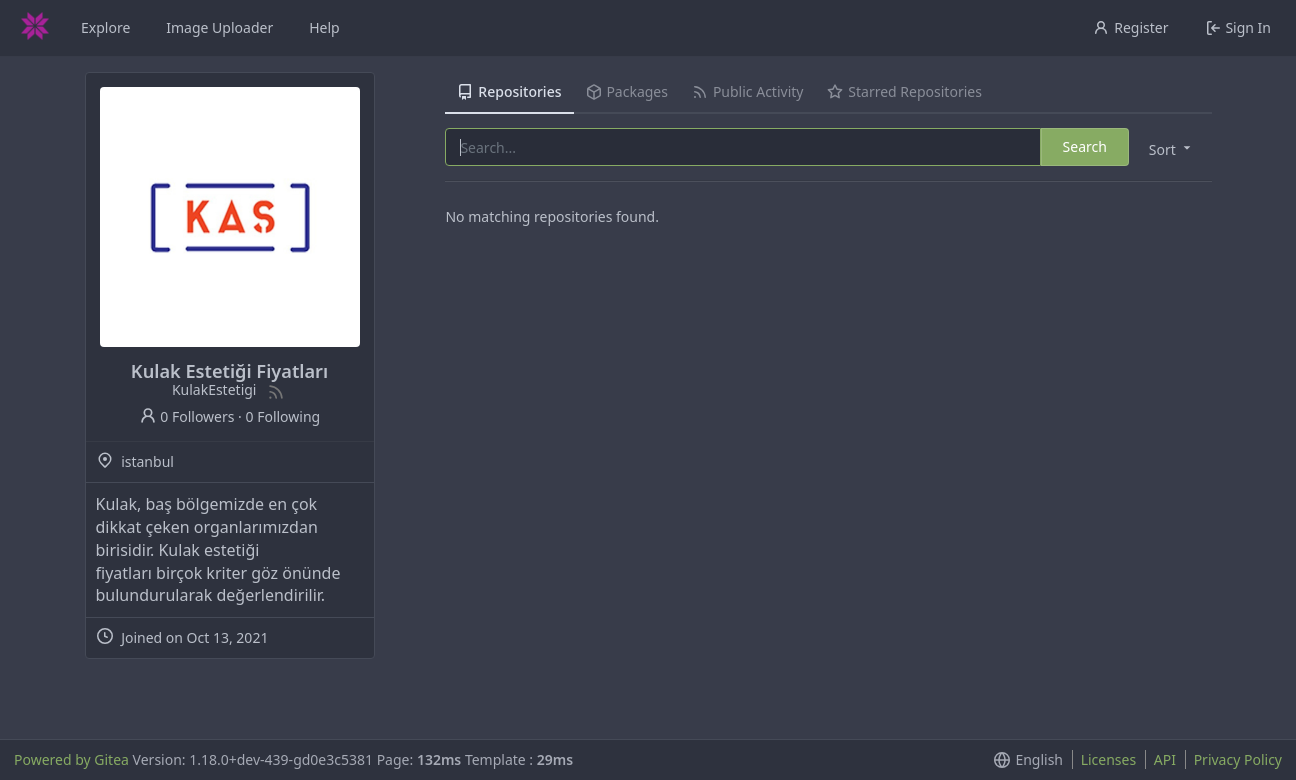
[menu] (1171, 148)
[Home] (35, 28)
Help (324, 27)
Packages (627, 91)
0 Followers (187, 416)
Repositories (509, 91)
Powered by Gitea (71, 759)
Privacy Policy (1238, 759)
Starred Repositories (904, 91)
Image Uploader (219, 27)
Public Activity (747, 91)
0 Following (283, 416)
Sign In (1238, 27)
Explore (105, 27)
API (1165, 759)
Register (1130, 27)
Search (1085, 146)
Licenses (1109, 759)
